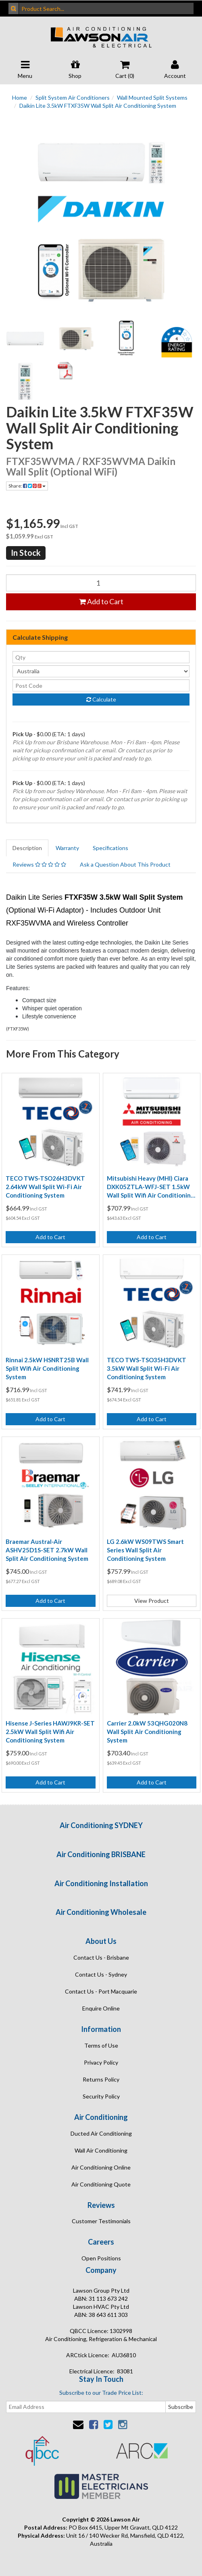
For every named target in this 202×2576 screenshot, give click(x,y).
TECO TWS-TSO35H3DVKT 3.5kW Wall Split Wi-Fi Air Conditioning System (146, 1368)
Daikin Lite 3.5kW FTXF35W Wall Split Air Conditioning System (97, 105)
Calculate (101, 699)
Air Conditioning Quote (101, 2184)
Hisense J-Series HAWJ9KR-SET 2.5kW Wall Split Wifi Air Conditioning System (50, 1731)
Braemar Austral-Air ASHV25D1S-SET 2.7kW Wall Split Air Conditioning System (47, 1550)
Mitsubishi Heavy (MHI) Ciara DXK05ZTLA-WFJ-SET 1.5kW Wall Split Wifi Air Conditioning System (150, 1187)
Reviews (39, 864)
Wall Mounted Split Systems (152, 97)
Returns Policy (101, 2079)
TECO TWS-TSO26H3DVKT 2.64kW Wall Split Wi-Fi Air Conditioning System (45, 1187)
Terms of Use (101, 2045)
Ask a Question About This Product (125, 864)
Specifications (110, 847)
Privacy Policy (101, 2062)
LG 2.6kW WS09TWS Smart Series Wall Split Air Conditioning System (145, 1550)
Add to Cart (101, 601)
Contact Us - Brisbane (101, 1957)
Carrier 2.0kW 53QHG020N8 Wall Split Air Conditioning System (147, 1731)
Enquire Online (101, 2008)
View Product (151, 1600)
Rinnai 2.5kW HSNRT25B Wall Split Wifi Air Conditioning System (47, 1368)
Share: (27, 486)
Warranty (67, 847)
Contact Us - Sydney (101, 1974)
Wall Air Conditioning (101, 2150)
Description (27, 847)
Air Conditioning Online (101, 2167)
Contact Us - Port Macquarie (101, 1991)
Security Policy (101, 2096)
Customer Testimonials (101, 2221)
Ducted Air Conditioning (101, 2133)
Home (19, 97)
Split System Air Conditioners (72, 97)
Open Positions (101, 2258)
